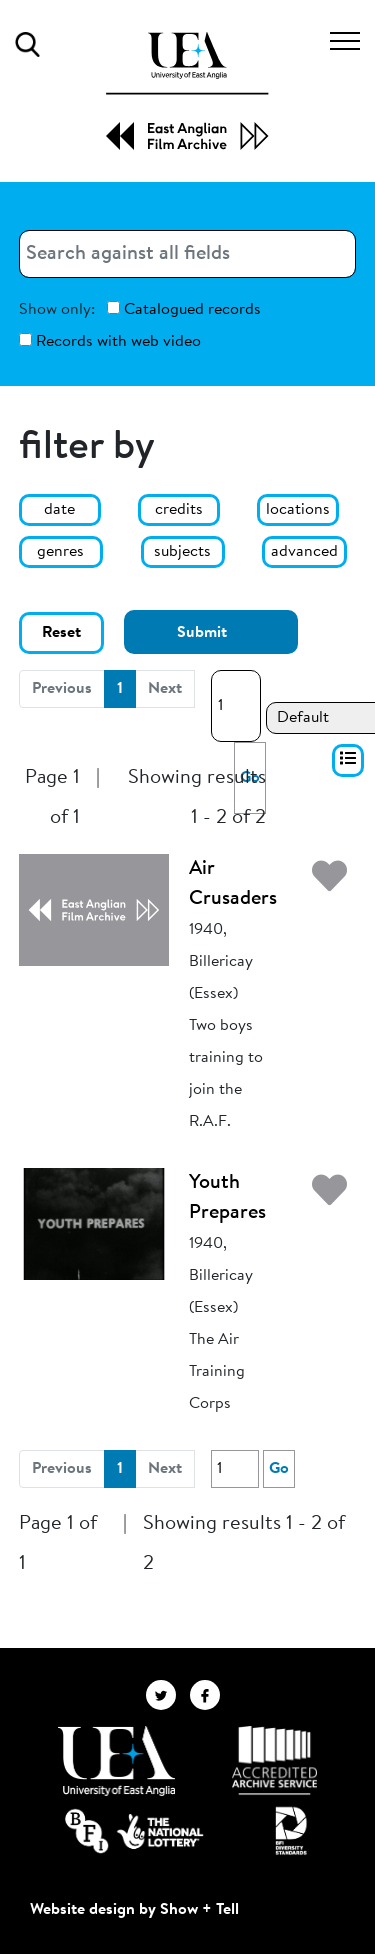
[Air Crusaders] (94, 909)
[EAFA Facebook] (210, 1694)
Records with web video (110, 341)
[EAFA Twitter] (168, 1694)
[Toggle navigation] (345, 44)
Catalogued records (184, 309)
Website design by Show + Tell (134, 1910)
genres (60, 552)
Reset (61, 633)
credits (179, 510)
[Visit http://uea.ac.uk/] (116, 1761)
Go (279, 1469)
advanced (304, 552)
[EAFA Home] (187, 91)
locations (298, 510)
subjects (182, 552)
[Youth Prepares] (94, 1223)
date (59, 510)
